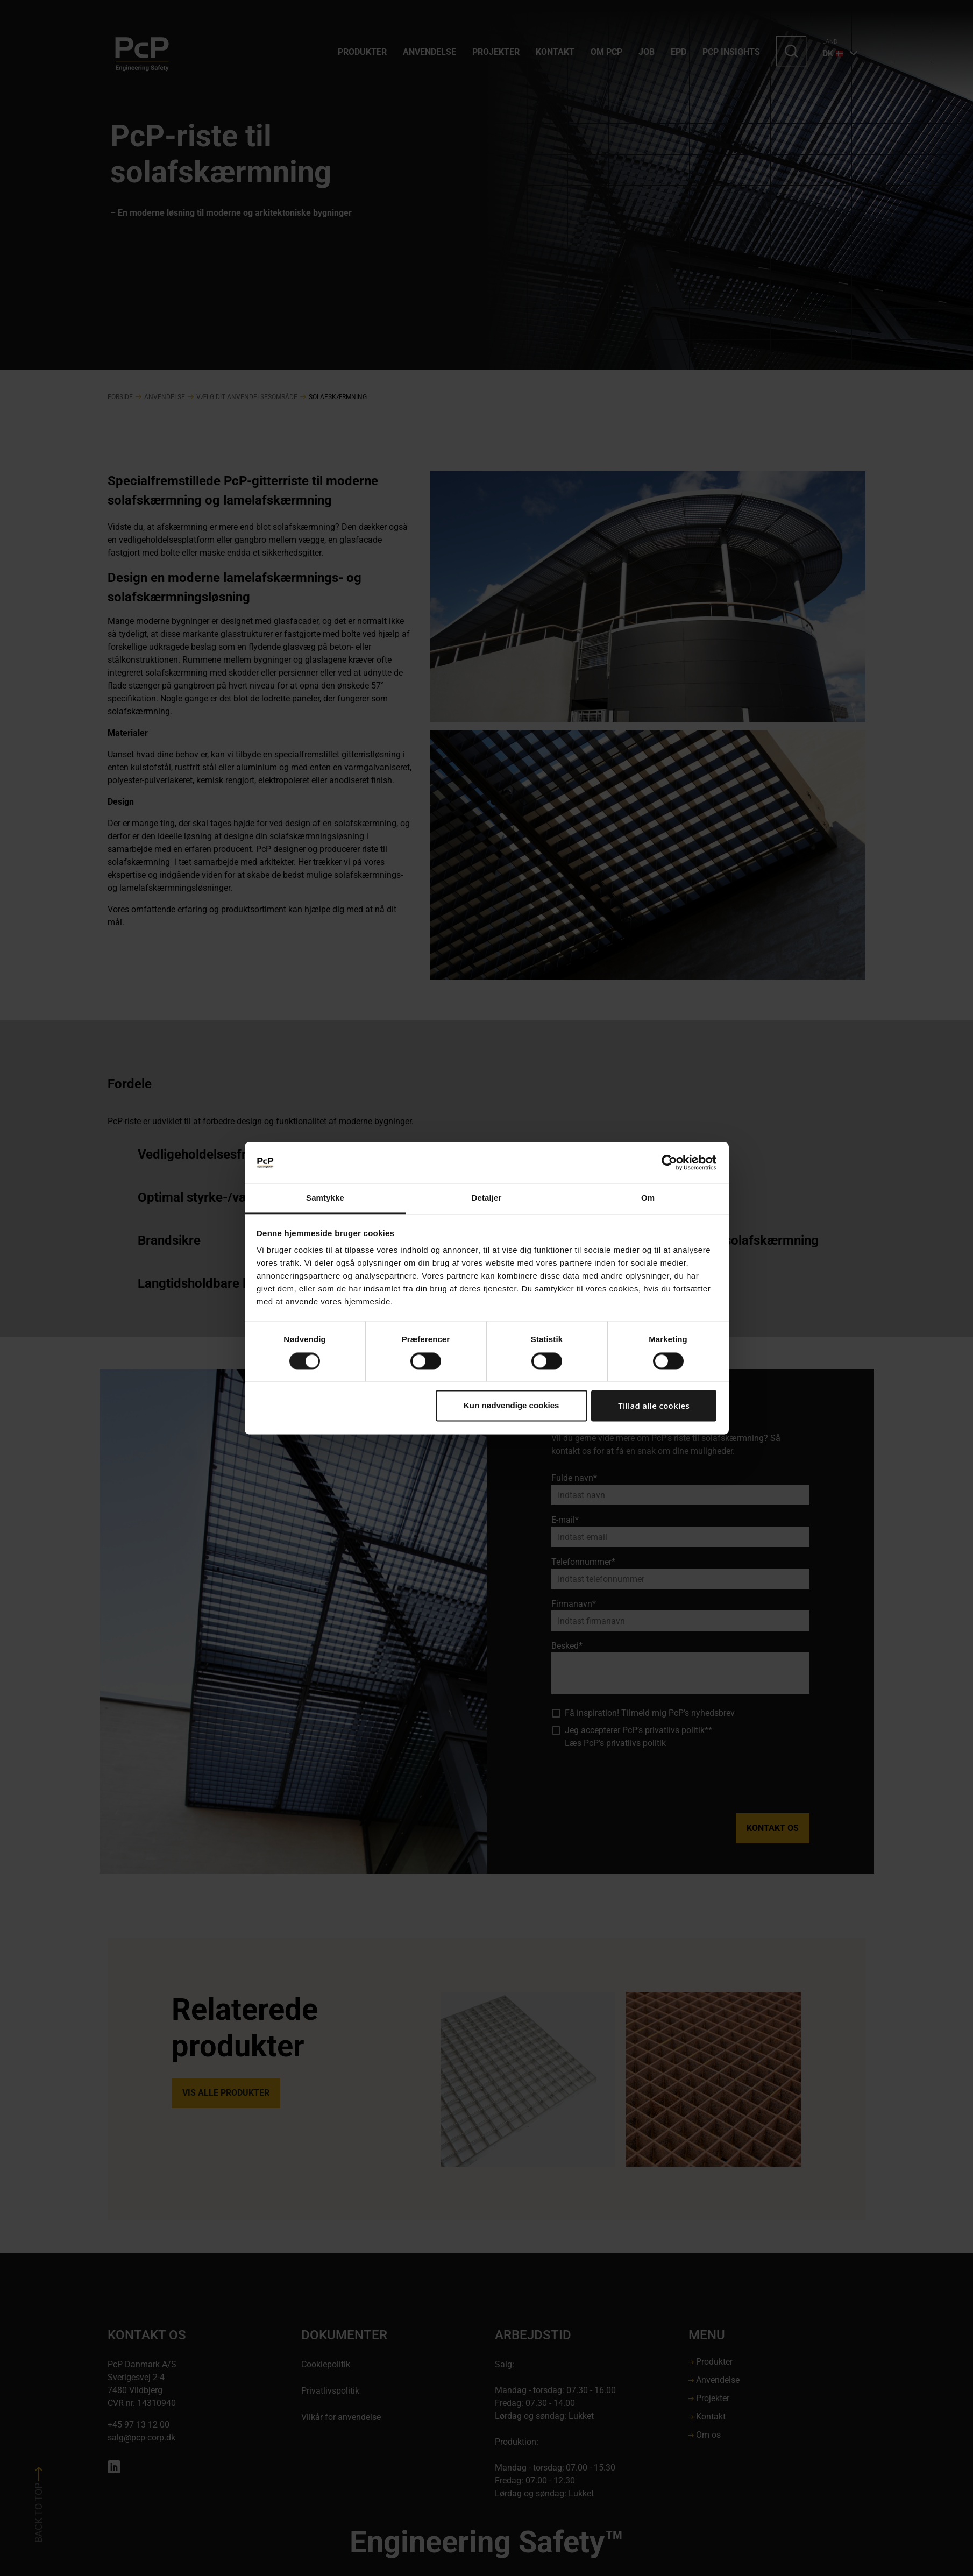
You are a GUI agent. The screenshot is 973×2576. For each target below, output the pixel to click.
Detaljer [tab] (487, 1198)
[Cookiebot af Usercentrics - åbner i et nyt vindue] (669, 1162)
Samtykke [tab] (325, 1198)
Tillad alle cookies (654, 1406)
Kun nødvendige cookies (511, 1405)
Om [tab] (648, 1198)
